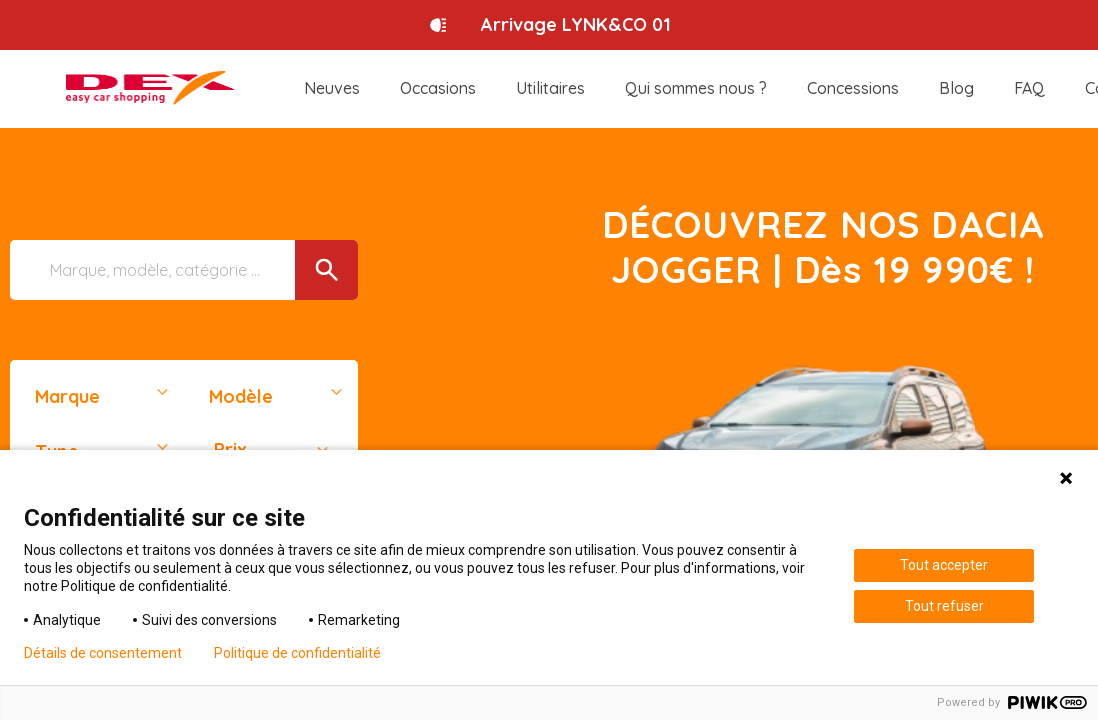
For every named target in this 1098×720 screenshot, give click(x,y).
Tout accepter (944, 565)
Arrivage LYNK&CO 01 (576, 24)
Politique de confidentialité (297, 653)
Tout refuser (944, 606)
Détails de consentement (103, 653)
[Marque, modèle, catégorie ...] (184, 270)
